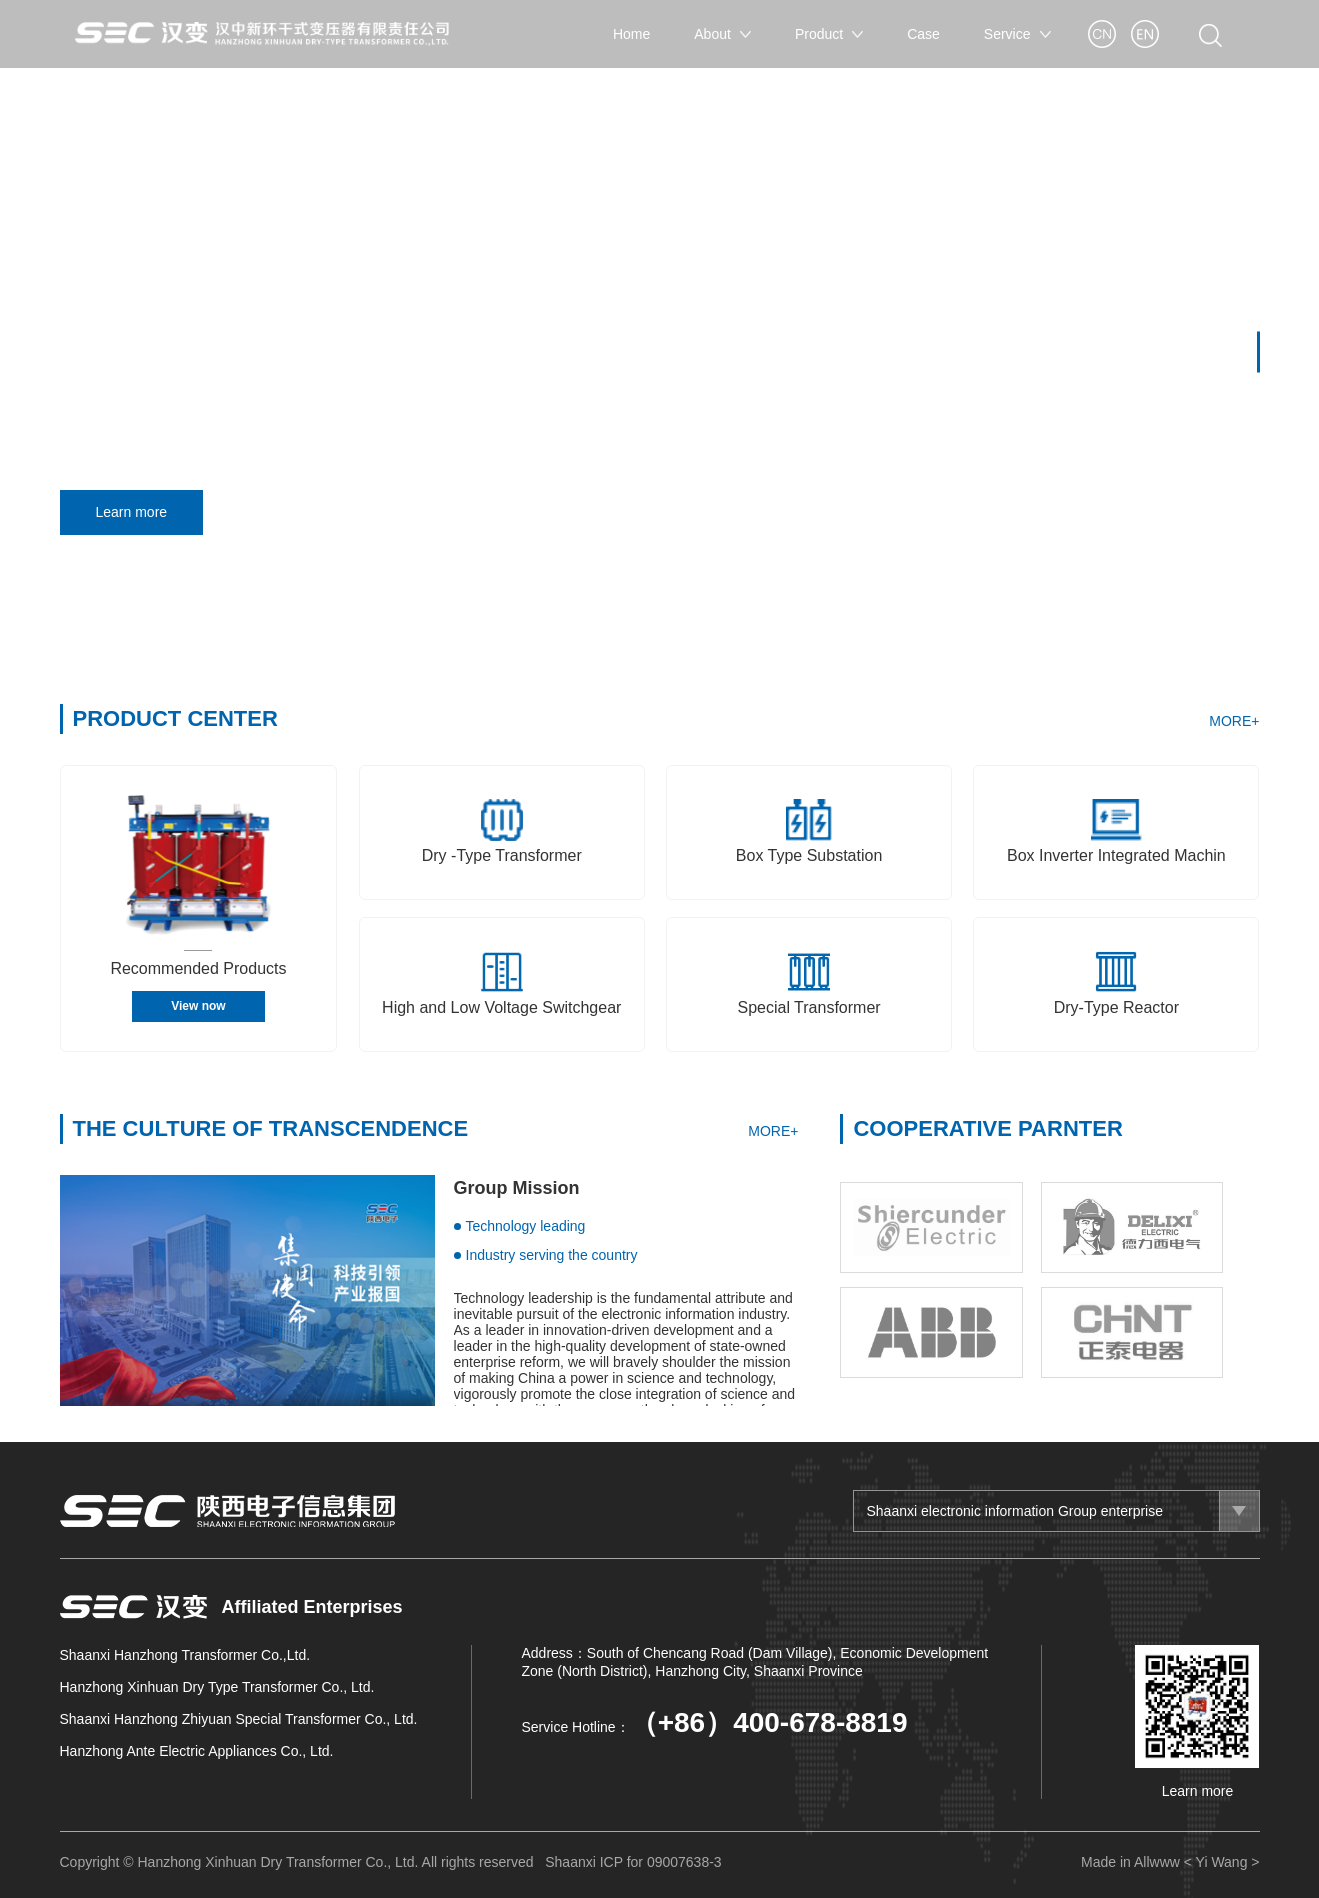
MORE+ (1234, 721)
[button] (1258, 351)
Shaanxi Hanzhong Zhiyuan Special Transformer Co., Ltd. (239, 1719)
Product (829, 34)
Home (631, 34)
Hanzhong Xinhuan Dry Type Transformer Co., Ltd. (217, 1687)
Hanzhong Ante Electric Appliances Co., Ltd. (197, 1751)
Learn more (139, 512)
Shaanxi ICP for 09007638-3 (633, 1862)
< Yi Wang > (1222, 1862)
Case (923, 34)
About (722, 34)
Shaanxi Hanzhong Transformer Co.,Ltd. (185, 1655)
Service (1017, 34)
